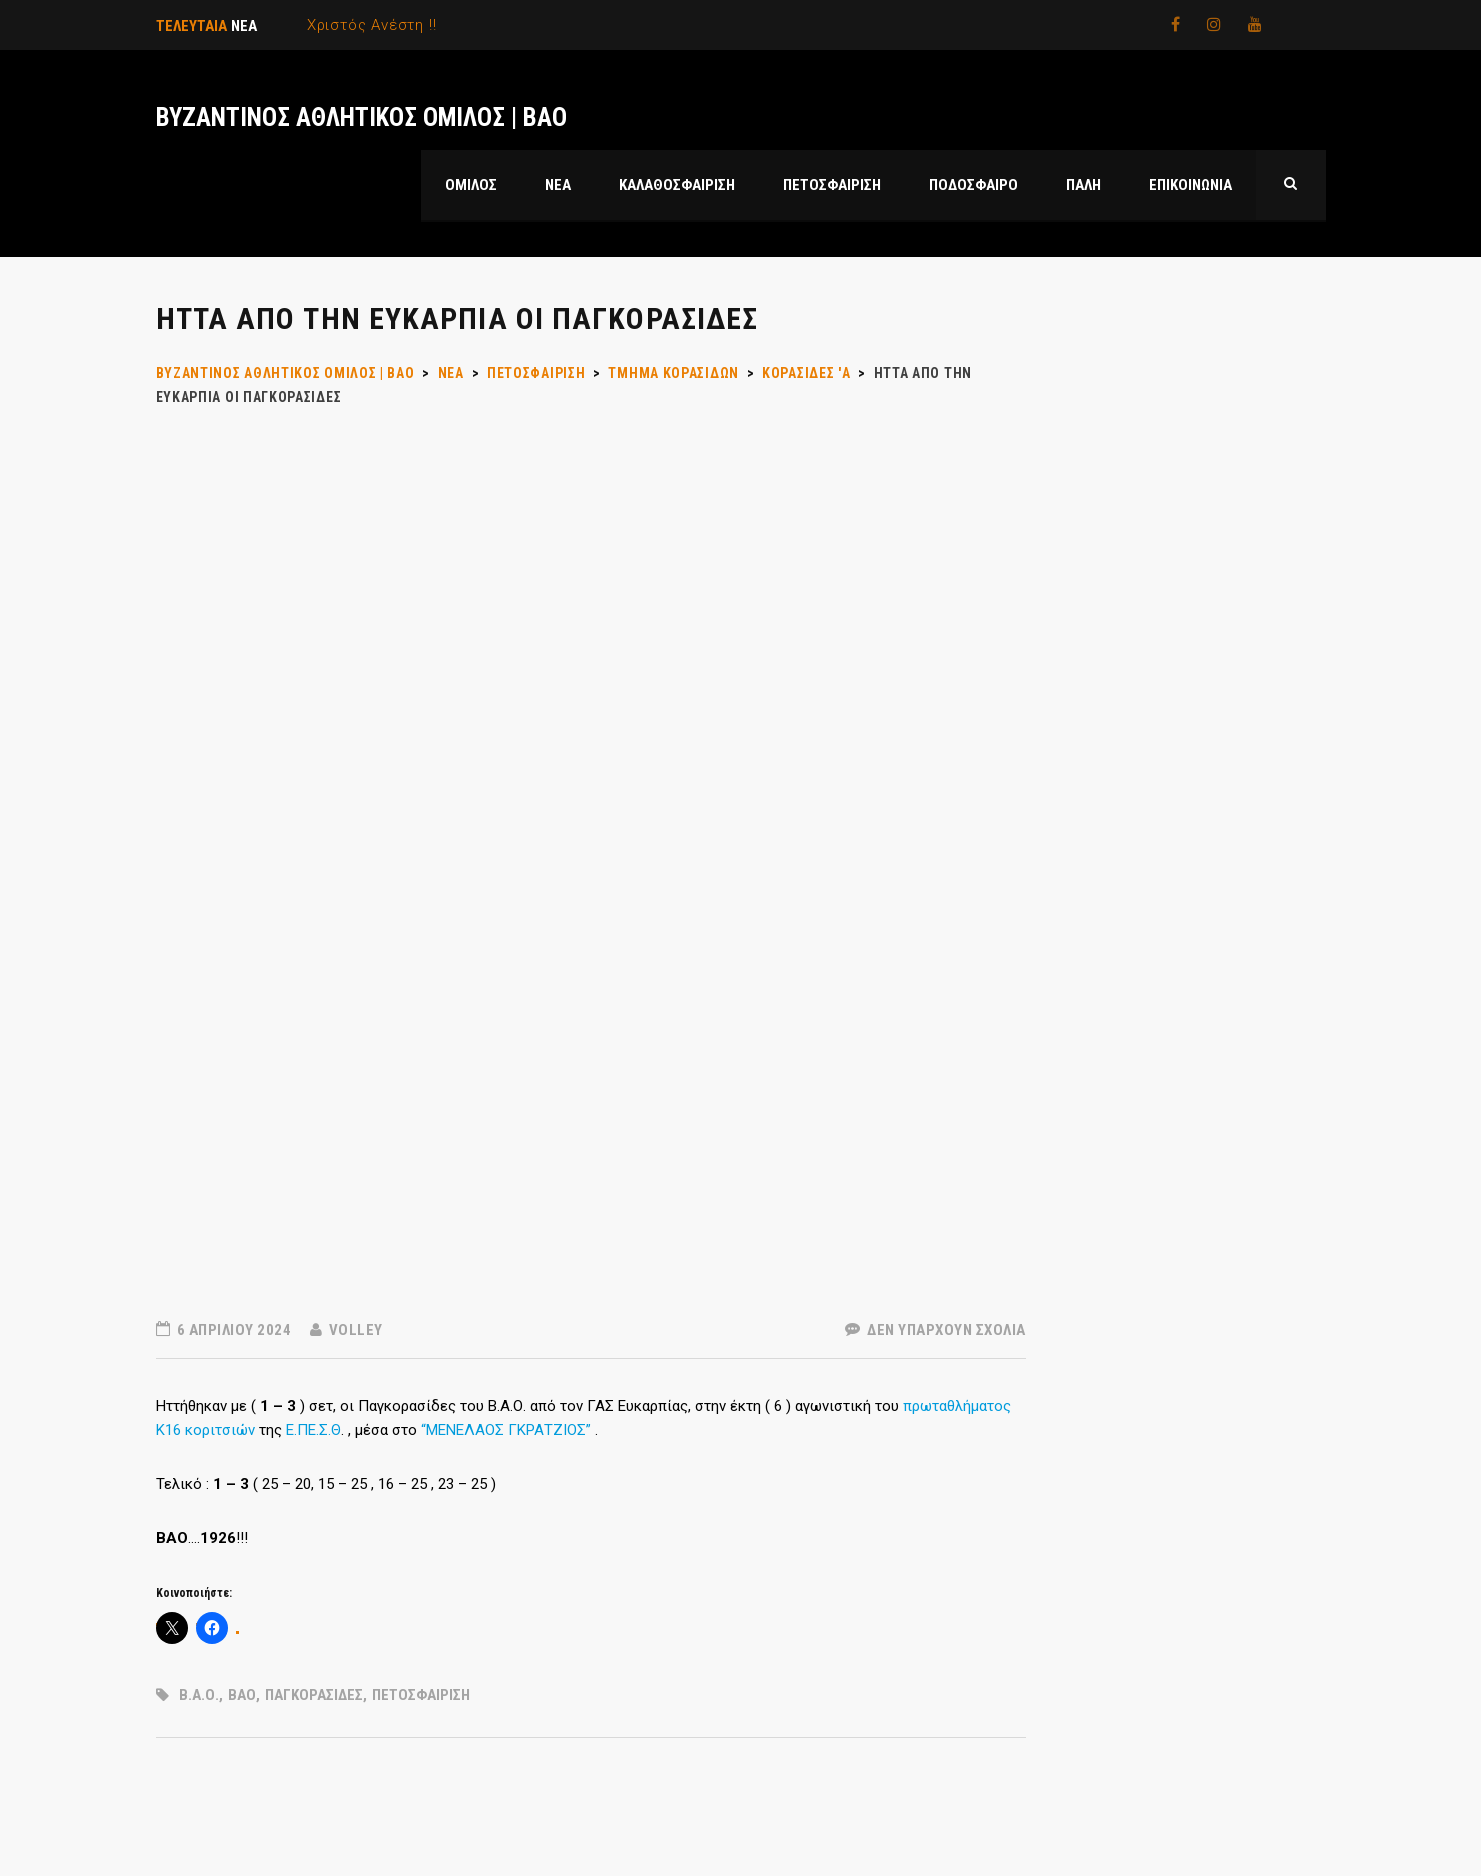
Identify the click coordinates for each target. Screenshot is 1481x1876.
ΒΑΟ (242, 1695)
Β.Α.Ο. (199, 1695)
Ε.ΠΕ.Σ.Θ (313, 1430)
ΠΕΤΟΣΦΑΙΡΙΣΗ (421, 1695)
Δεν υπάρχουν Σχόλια (935, 1330)
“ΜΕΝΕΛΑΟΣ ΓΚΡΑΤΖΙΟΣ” (506, 1430)
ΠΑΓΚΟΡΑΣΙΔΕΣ (314, 1695)
